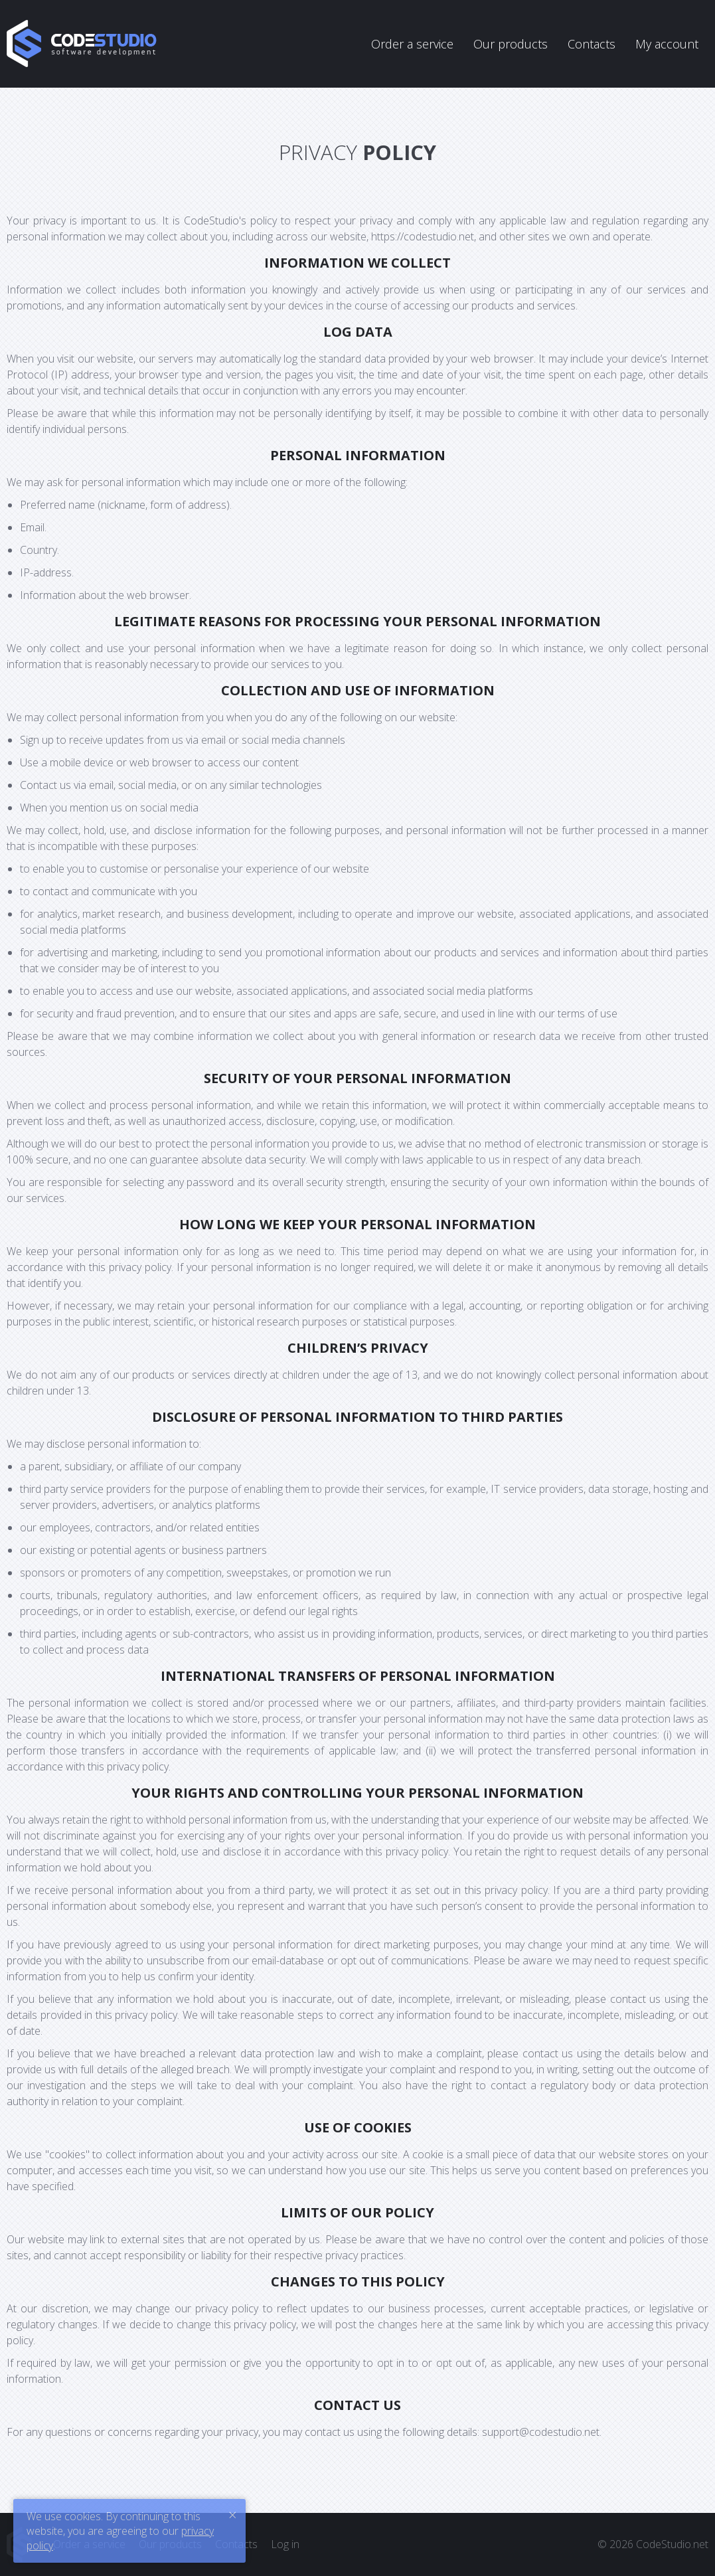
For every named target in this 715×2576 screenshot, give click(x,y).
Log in (285, 2544)
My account (666, 44)
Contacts (591, 44)
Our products (510, 44)
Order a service (412, 44)
